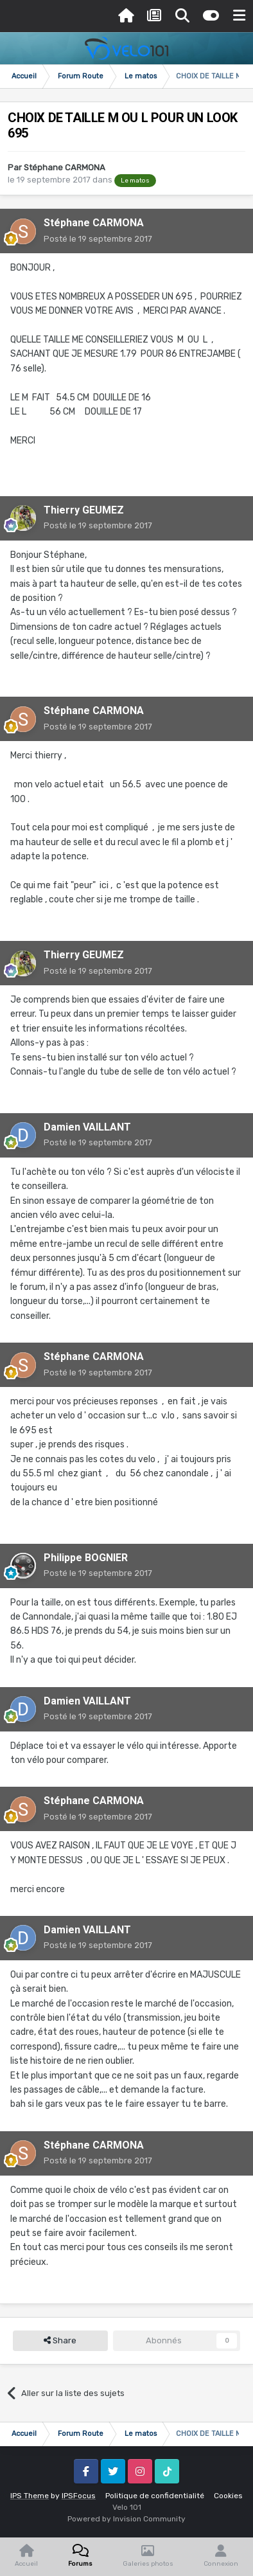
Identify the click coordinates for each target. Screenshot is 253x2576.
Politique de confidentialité (154, 2495)
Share (60, 2340)
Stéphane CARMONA (64, 167)
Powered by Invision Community (126, 2518)
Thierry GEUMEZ (84, 510)
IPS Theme (29, 2495)
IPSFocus (79, 2495)
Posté (98, 239)
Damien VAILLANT (87, 1127)
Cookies (228, 2495)
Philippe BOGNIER (86, 1558)
